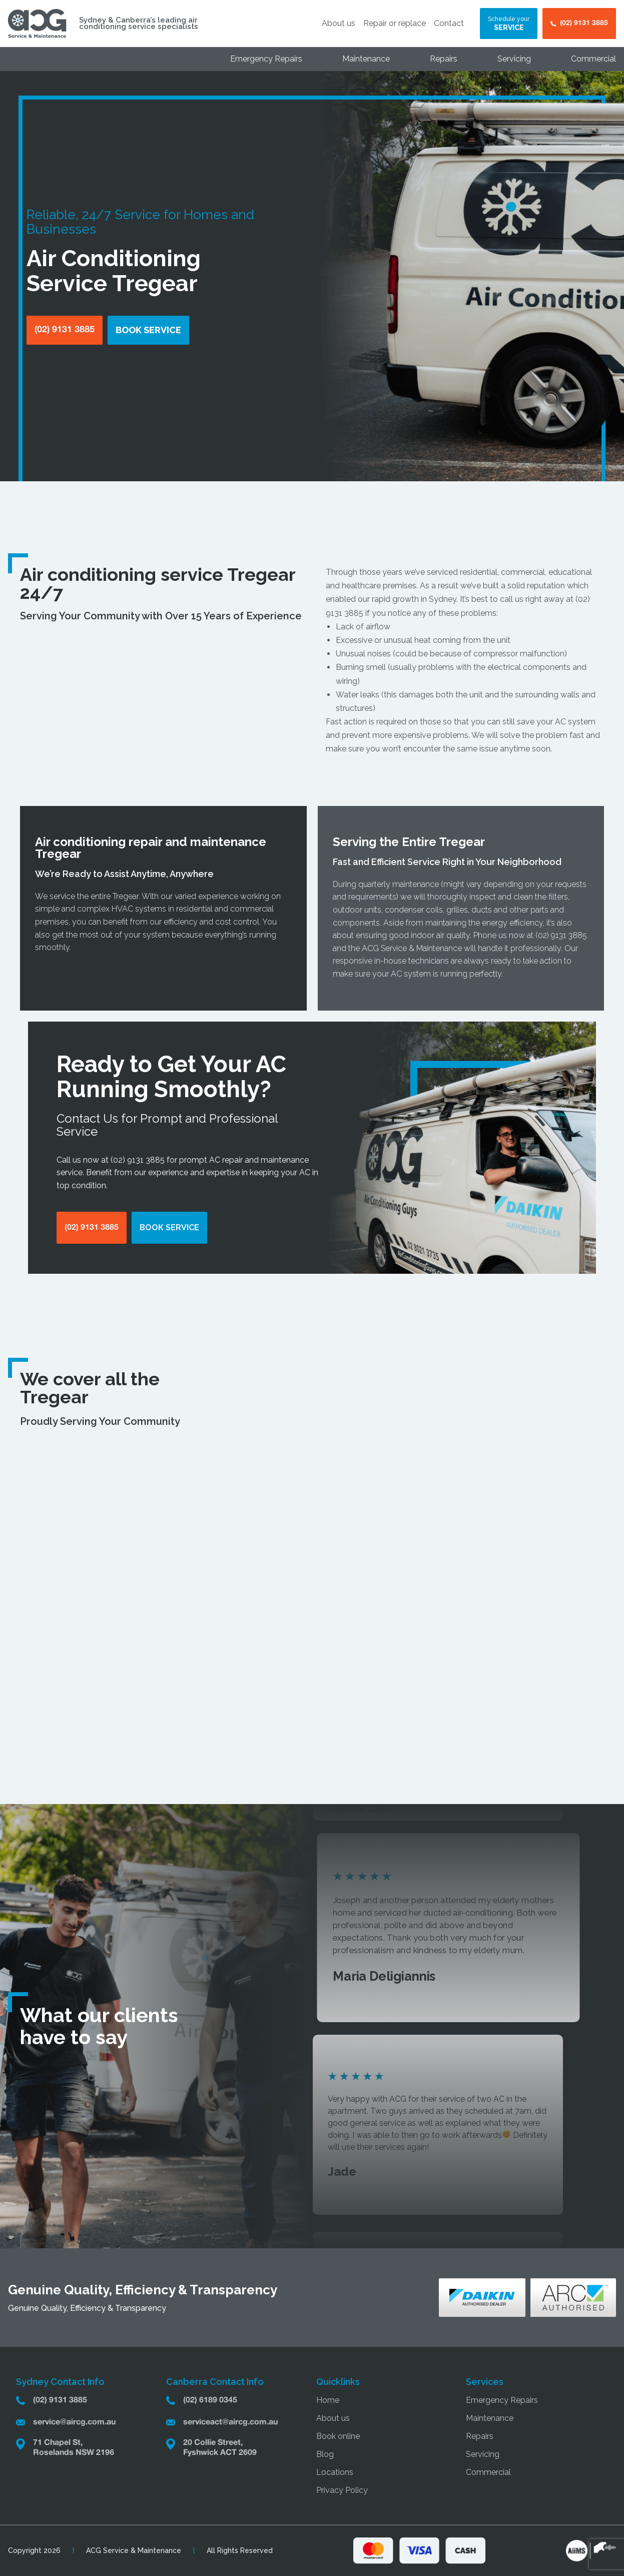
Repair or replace (394, 23)
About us (338, 23)
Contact (449, 23)
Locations (334, 2472)
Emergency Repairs (266, 59)
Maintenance (366, 59)
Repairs (443, 59)
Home (327, 2400)
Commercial (593, 59)
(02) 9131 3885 (561, 935)
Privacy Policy (342, 2490)
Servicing (514, 59)
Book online (338, 2436)
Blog (325, 2454)
